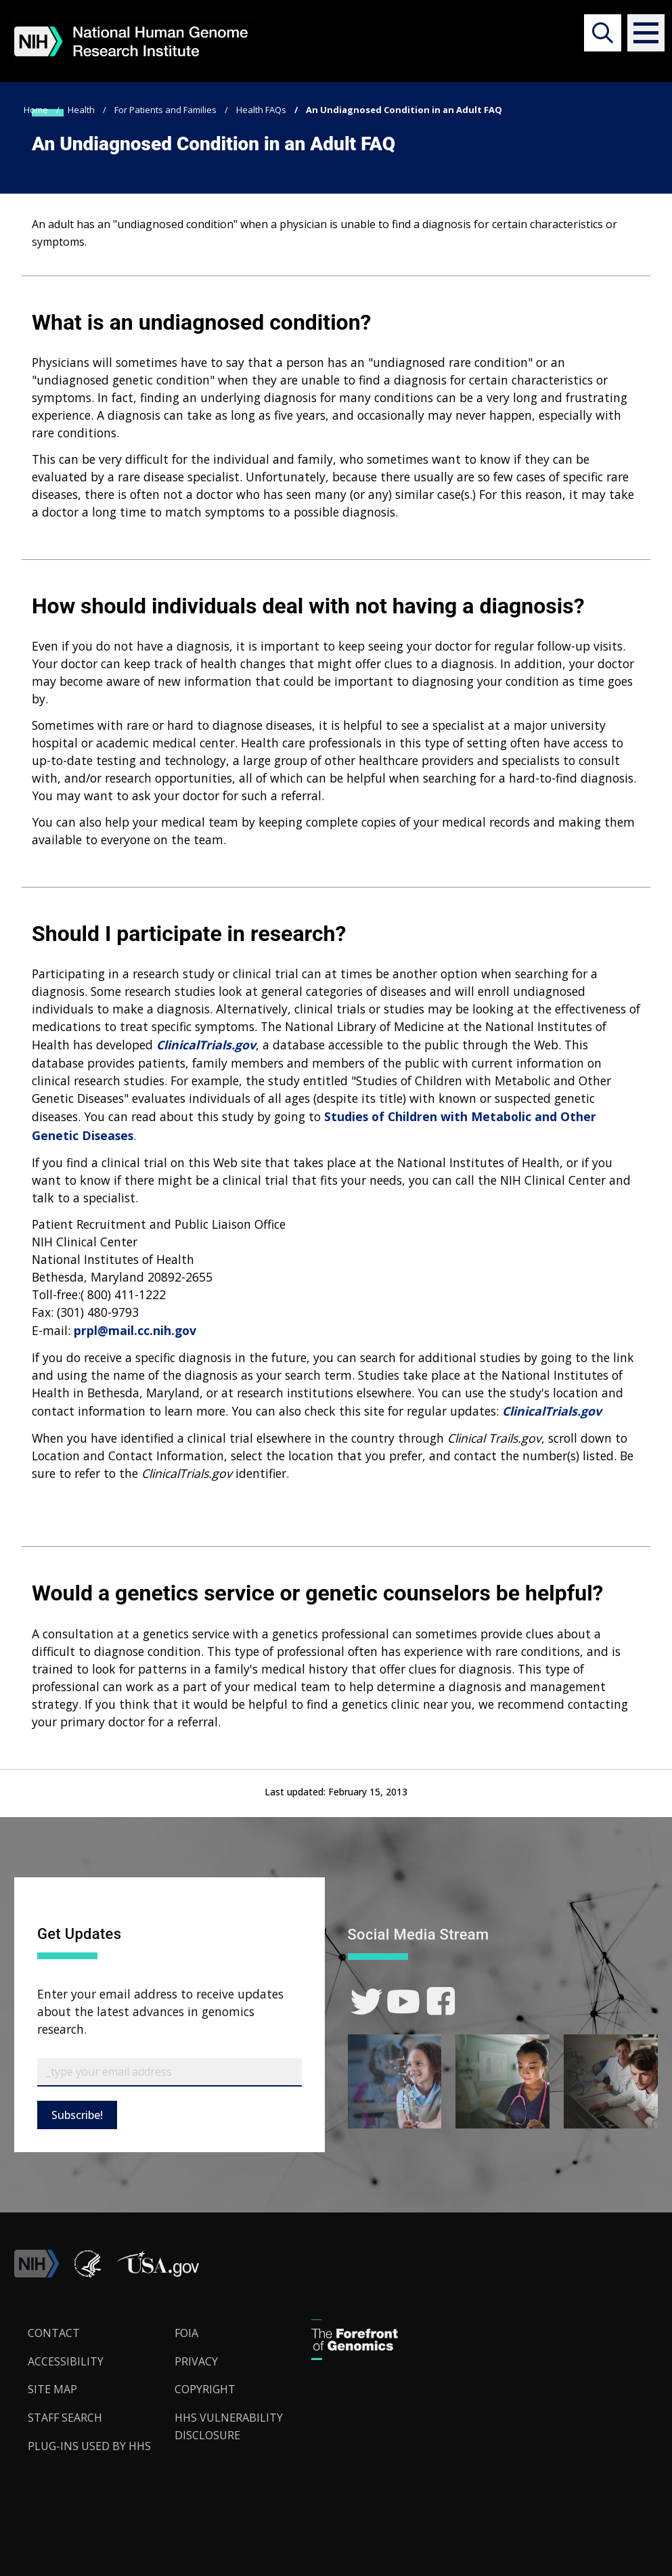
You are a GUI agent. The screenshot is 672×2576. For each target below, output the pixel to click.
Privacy (196, 2361)
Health (81, 110)
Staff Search (65, 2417)
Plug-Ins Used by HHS (89, 2446)
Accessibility (66, 2361)
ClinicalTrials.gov (206, 1044)
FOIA (186, 2333)
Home (36, 110)
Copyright (205, 2389)
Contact (54, 2333)
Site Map (52, 2389)
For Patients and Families (165, 110)
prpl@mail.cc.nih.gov (135, 1330)
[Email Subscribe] (169, 2072)
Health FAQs (261, 110)
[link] (366, 2001)
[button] (639, 32)
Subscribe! (77, 2115)
